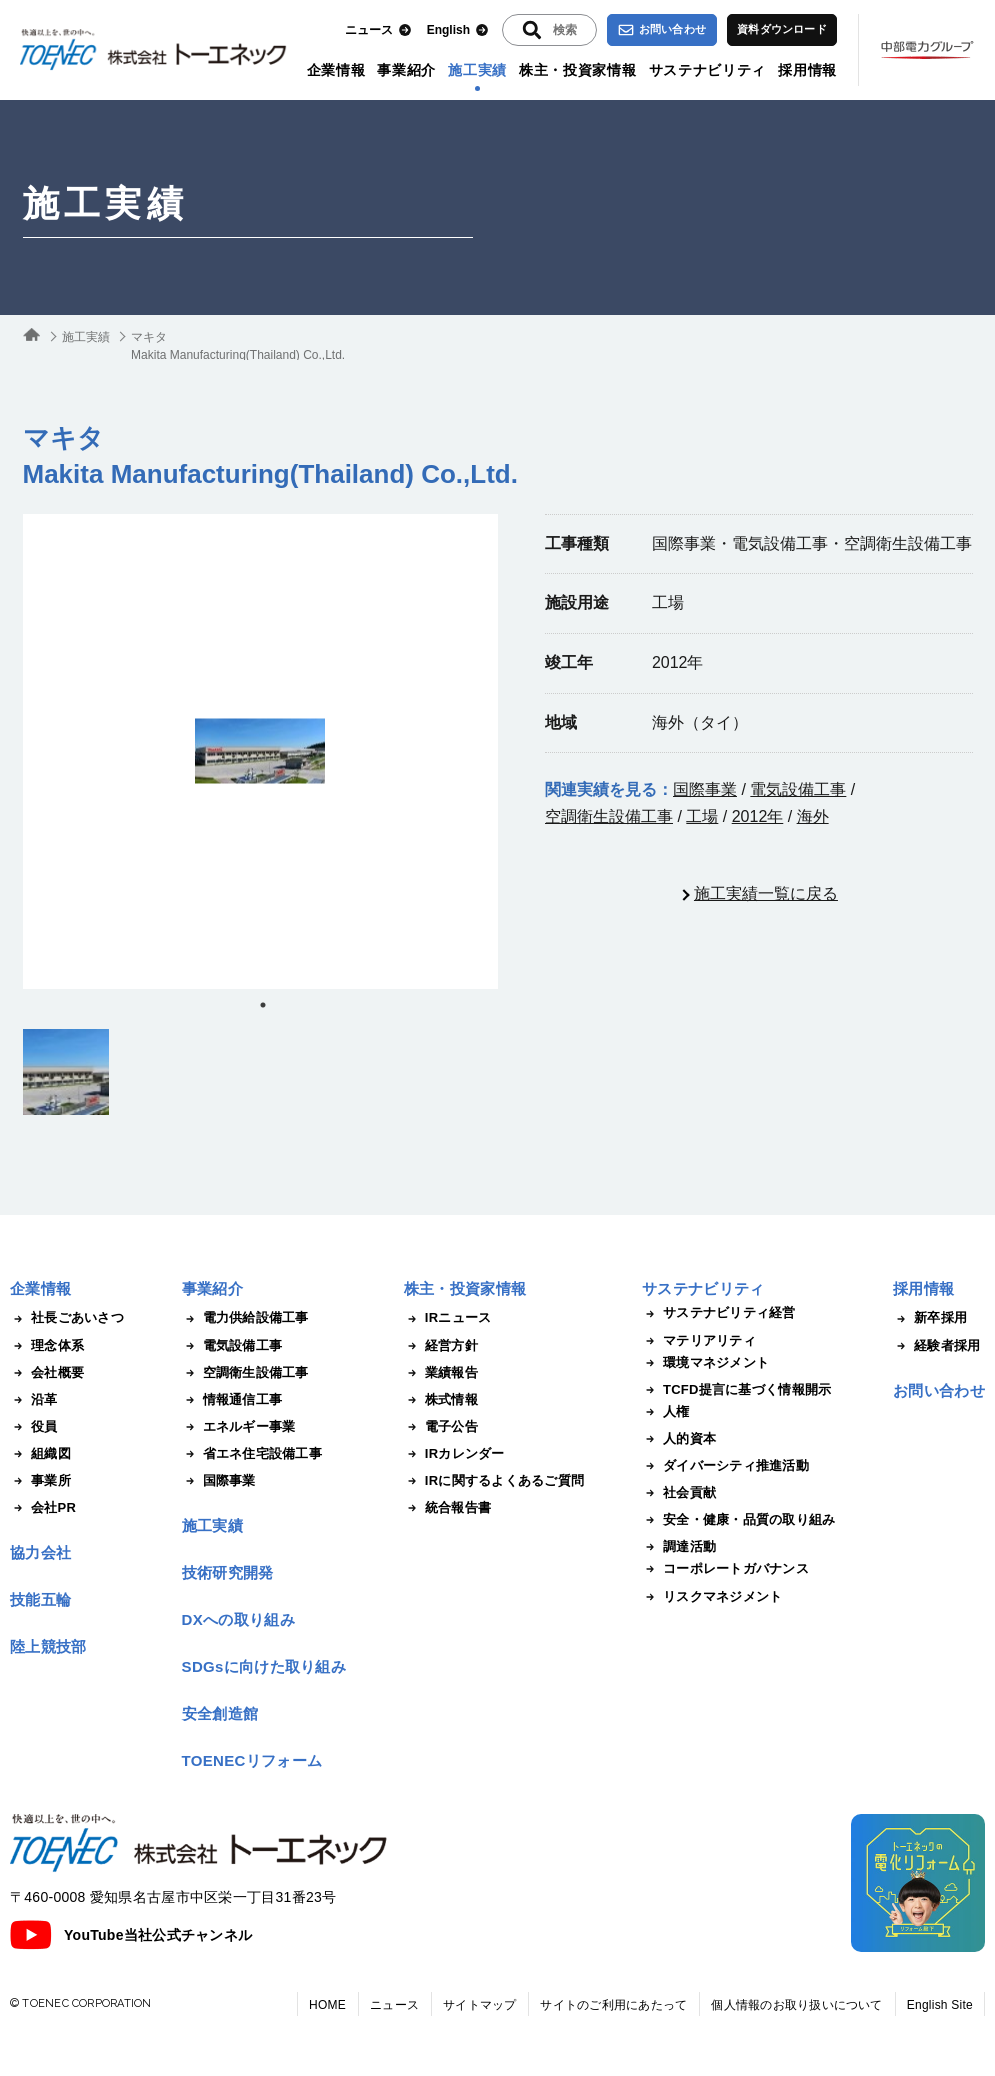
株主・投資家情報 (578, 70)
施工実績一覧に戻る (766, 893)
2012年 (758, 816)
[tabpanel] (260, 751)
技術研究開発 (228, 1572)
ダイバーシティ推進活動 (725, 1466)
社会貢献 (679, 1493)
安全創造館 (220, 1713)
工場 (702, 816)
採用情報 (807, 70)
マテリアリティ (699, 1341)
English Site (940, 2005)
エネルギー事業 (239, 1427)
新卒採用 (930, 1318)
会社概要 (47, 1373)
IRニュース (448, 1318)
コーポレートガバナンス (725, 1569)
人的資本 (679, 1439)
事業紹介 (406, 70)
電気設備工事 (798, 789)
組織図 (40, 1454)
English (458, 30)
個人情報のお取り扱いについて (796, 2005)
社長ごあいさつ (67, 1318)
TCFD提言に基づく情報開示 (736, 1390)
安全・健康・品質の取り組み (738, 1520)
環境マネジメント (705, 1363)
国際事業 (705, 789)
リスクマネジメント (712, 1597)
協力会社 (40, 1552)
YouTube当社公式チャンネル (131, 1935)
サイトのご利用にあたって (613, 2005)
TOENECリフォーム (252, 1760)
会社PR (43, 1508)
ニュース (378, 30)
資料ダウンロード (782, 29)
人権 (666, 1412)
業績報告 (441, 1373)
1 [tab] (263, 1005)
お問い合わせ (662, 30)
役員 (34, 1427)
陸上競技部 (48, 1646)
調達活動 (679, 1547)
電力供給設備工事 (245, 1318)
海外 (813, 816)
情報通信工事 (232, 1400)
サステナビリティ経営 (719, 1313)
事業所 (40, 1481)
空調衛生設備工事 (609, 816)
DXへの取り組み (238, 1619)
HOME (327, 2005)
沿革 (34, 1400)
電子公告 (441, 1427)
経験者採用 (936, 1346)
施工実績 (477, 70)
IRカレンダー (454, 1454)
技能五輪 (40, 1599)
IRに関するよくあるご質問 (494, 1481)
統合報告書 (447, 1508)
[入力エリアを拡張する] (549, 30)
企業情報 (336, 70)
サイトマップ (479, 2005)
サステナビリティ (708, 70)
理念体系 (47, 1346)
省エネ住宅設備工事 (252, 1454)
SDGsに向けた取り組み (264, 1666)
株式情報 (441, 1400)
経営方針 (441, 1346)
